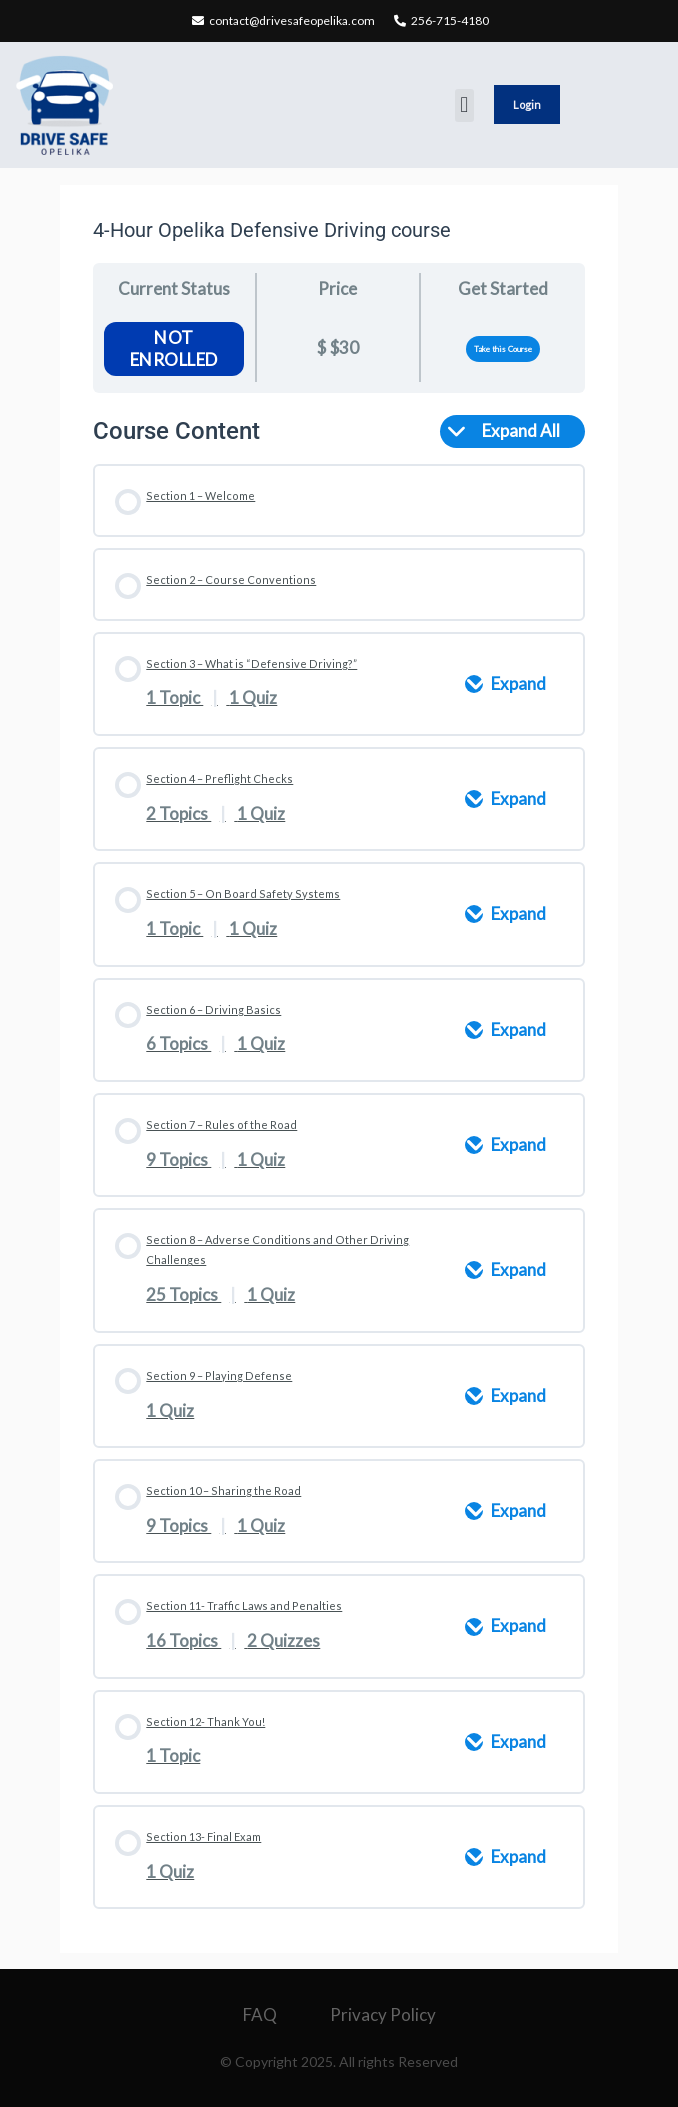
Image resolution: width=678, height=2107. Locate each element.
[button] (464, 105)
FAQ (260, 2014)
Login (527, 104)
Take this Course (503, 349)
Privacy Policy (383, 2014)
